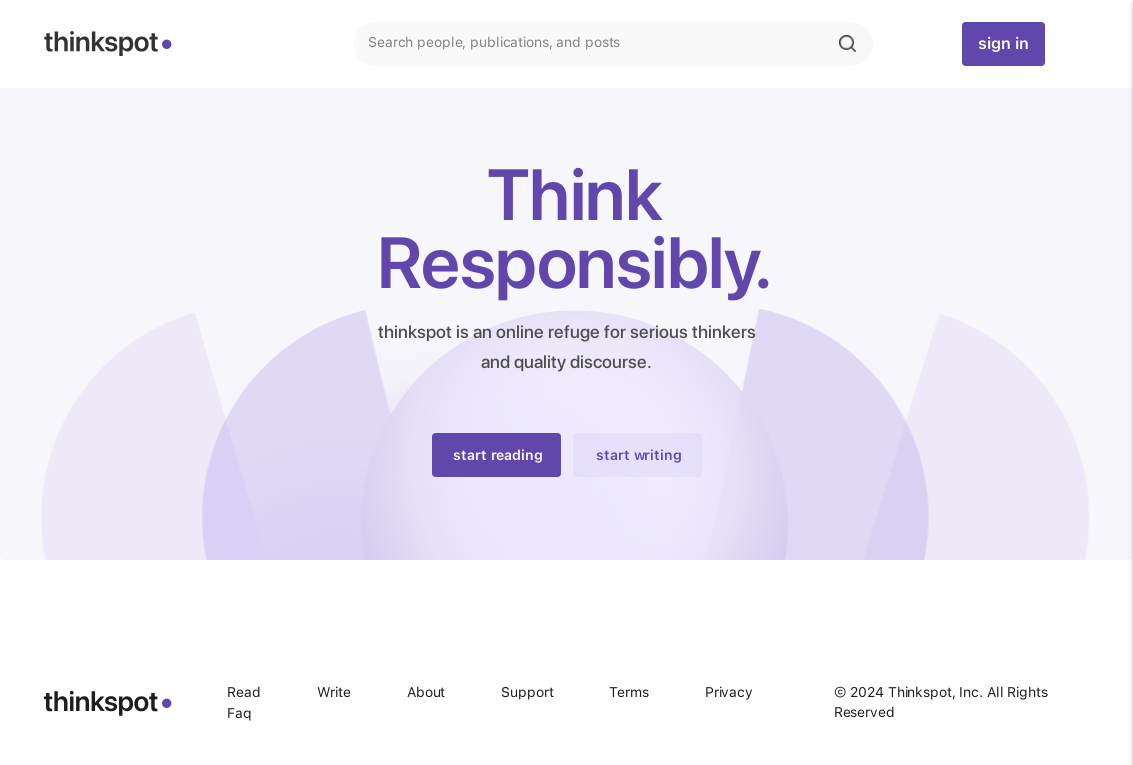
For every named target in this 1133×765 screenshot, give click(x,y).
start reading (497, 455)
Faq (239, 713)
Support (527, 692)
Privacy (729, 692)
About (426, 692)
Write (334, 692)
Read (244, 692)
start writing (638, 455)
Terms (628, 692)
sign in (1003, 43)
